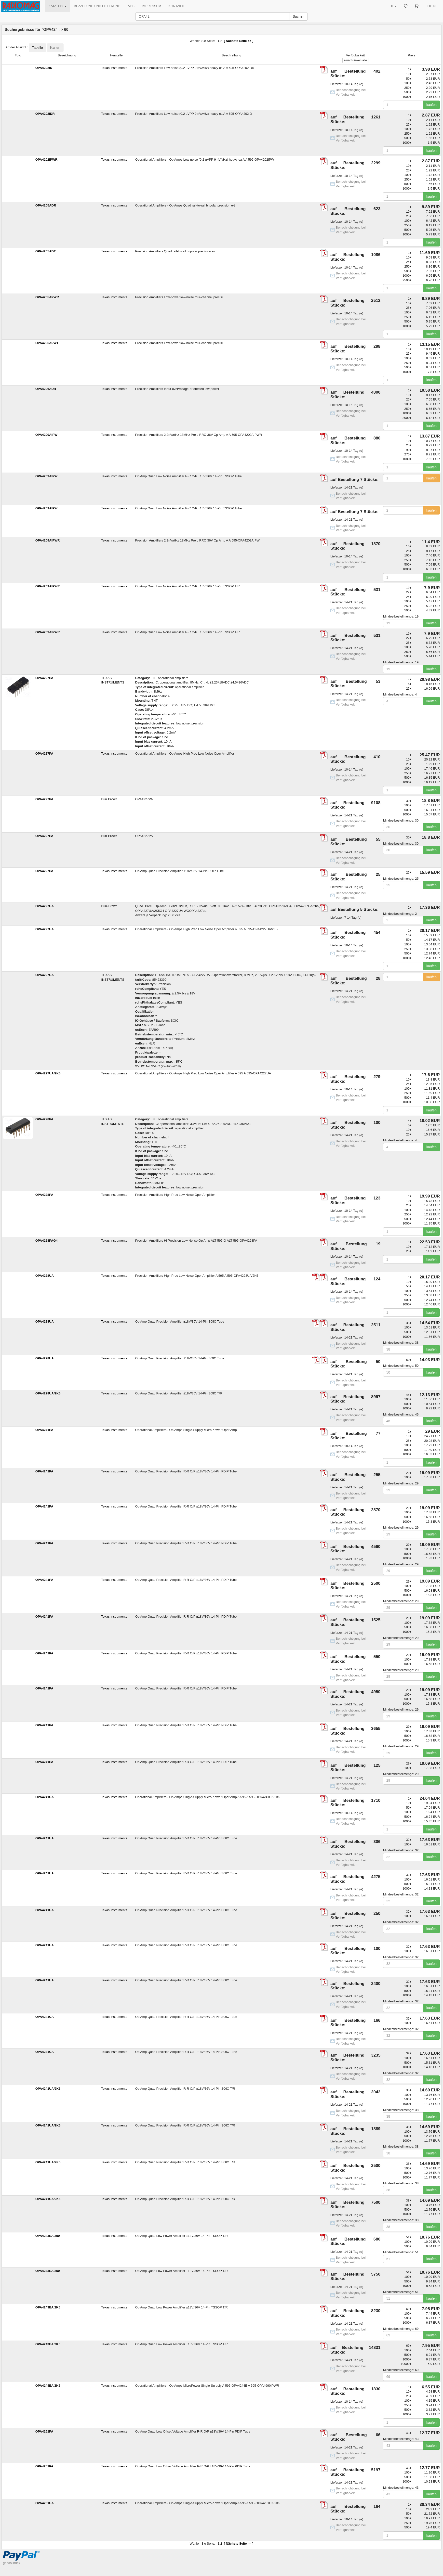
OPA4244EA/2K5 (47, 2385)
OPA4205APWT (46, 343)
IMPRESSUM (151, 6)
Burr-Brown (109, 906)
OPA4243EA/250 (47, 2236)
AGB (131, 6)
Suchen (298, 16)
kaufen (431, 105)
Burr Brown (109, 799)
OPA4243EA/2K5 (47, 2307)
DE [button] (392, 6)
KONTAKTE (177, 6)
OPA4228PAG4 (46, 1240)
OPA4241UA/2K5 (47, 2088)
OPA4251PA (44, 2431)
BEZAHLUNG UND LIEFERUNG (97, 6)
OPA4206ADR (45, 389)
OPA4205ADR (45, 205)
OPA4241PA (44, 1430)
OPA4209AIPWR (47, 540)
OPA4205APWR (47, 297)
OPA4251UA (44, 2503)
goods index (11, 2563)
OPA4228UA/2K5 (47, 1393)
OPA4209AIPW (46, 435)
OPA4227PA (44, 678)
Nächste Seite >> (238, 41)
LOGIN (431, 6)
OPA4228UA (44, 1275)
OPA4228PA (44, 1119)
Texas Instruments (114, 68)
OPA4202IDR (45, 114)
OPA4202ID (43, 68)
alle (355, 60)
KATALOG (58, 6)
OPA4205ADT (45, 251)
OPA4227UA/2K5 (47, 1073)
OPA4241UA (44, 1797)
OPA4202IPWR (46, 159)
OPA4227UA (44, 906)
